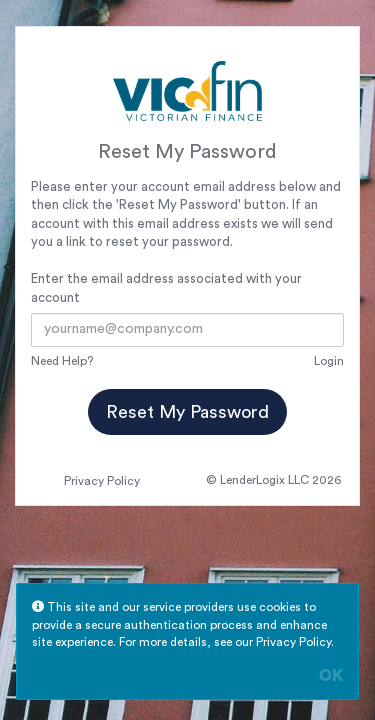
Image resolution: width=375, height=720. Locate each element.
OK (331, 676)
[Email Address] (187, 330)
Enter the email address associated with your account (166, 288)
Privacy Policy (102, 481)
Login (329, 361)
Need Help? (62, 361)
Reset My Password (187, 412)
